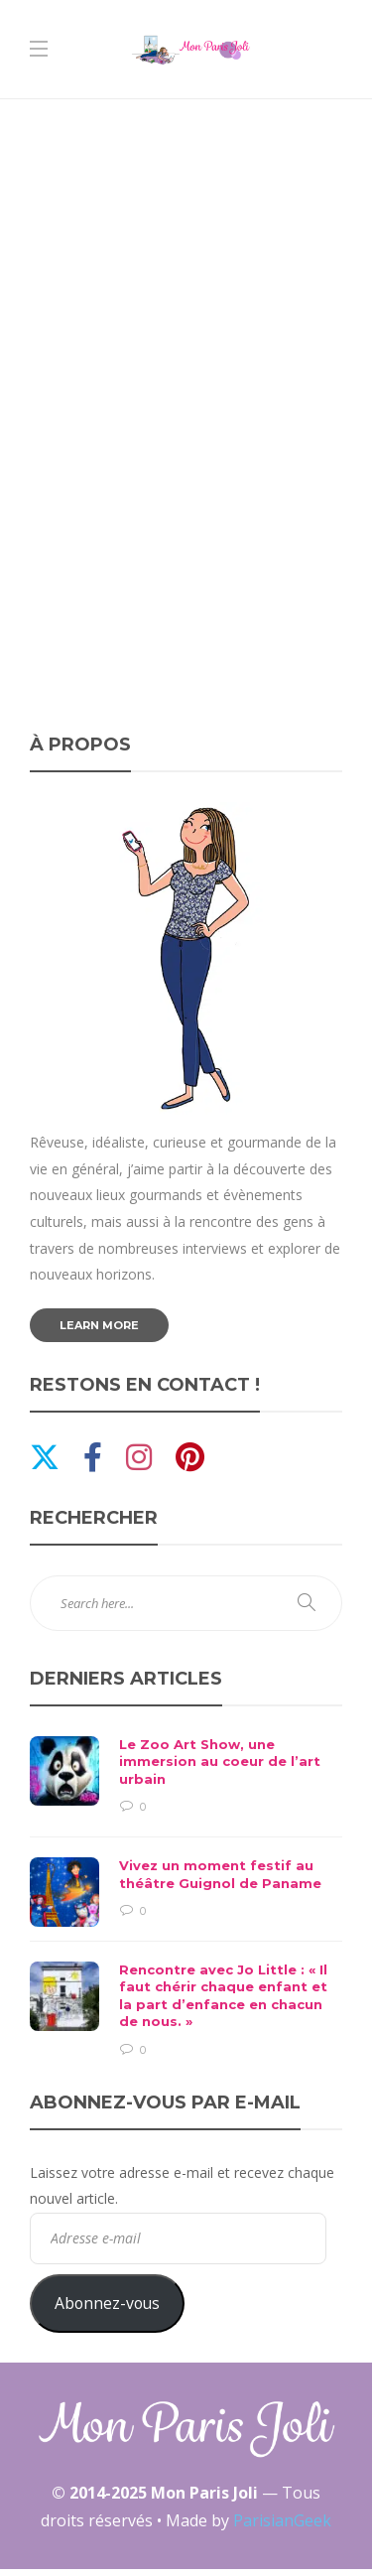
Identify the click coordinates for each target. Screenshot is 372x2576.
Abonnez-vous (107, 2303)
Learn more (99, 1325)
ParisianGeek (282, 2520)
